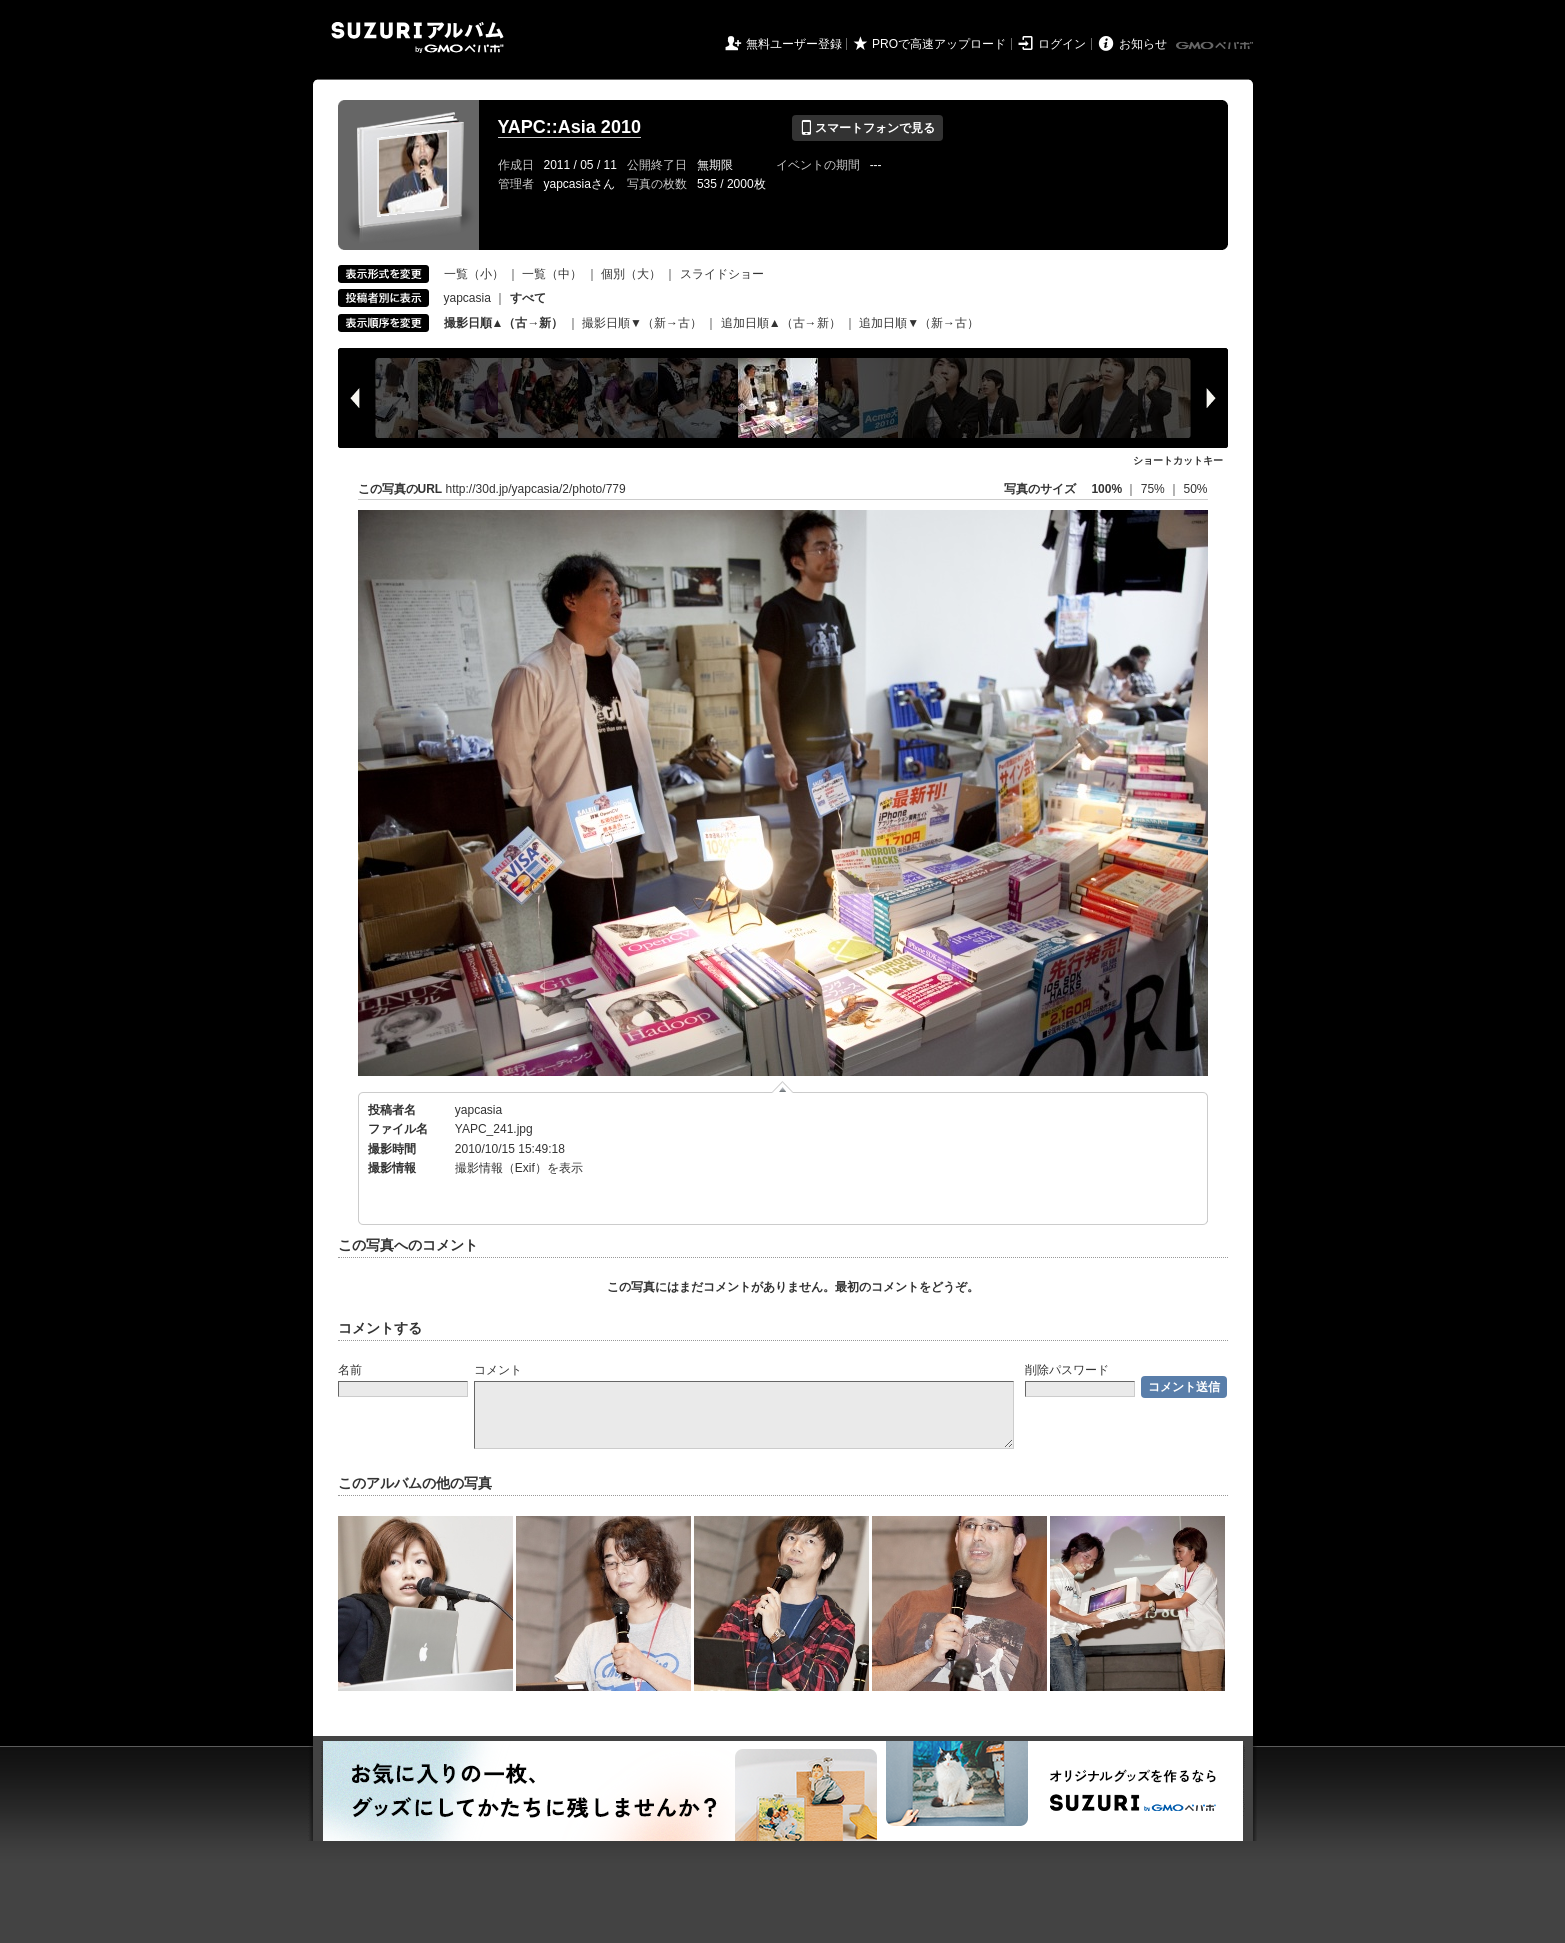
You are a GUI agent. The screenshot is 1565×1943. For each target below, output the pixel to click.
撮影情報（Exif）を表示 (519, 1168)
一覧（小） (474, 274)
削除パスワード (1067, 1370)
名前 (350, 1370)
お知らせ (1143, 44)
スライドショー (722, 274)
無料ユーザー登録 (794, 44)
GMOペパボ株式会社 (1216, 46)
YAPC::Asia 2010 (569, 127)
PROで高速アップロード (939, 44)
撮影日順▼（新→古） (642, 323)
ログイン (1062, 44)
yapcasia (467, 298)
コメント (498, 1370)
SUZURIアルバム (417, 37)
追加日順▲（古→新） (781, 323)
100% (1106, 489)
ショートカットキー (1178, 460)
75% (1154, 489)
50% (1195, 489)
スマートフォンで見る (867, 128)
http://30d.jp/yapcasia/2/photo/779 (536, 489)
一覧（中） (552, 274)
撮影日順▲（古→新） (504, 323)
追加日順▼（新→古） (919, 323)
